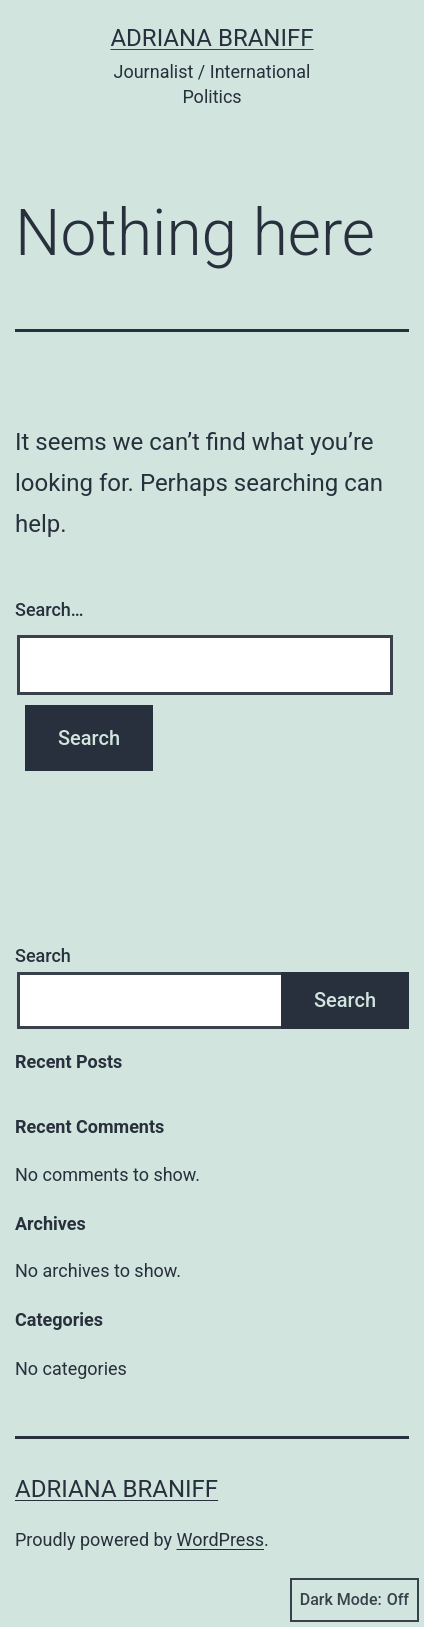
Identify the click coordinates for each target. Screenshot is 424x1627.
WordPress (220, 1539)
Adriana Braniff (211, 38)
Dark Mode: (354, 1600)
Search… (49, 609)
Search (43, 955)
